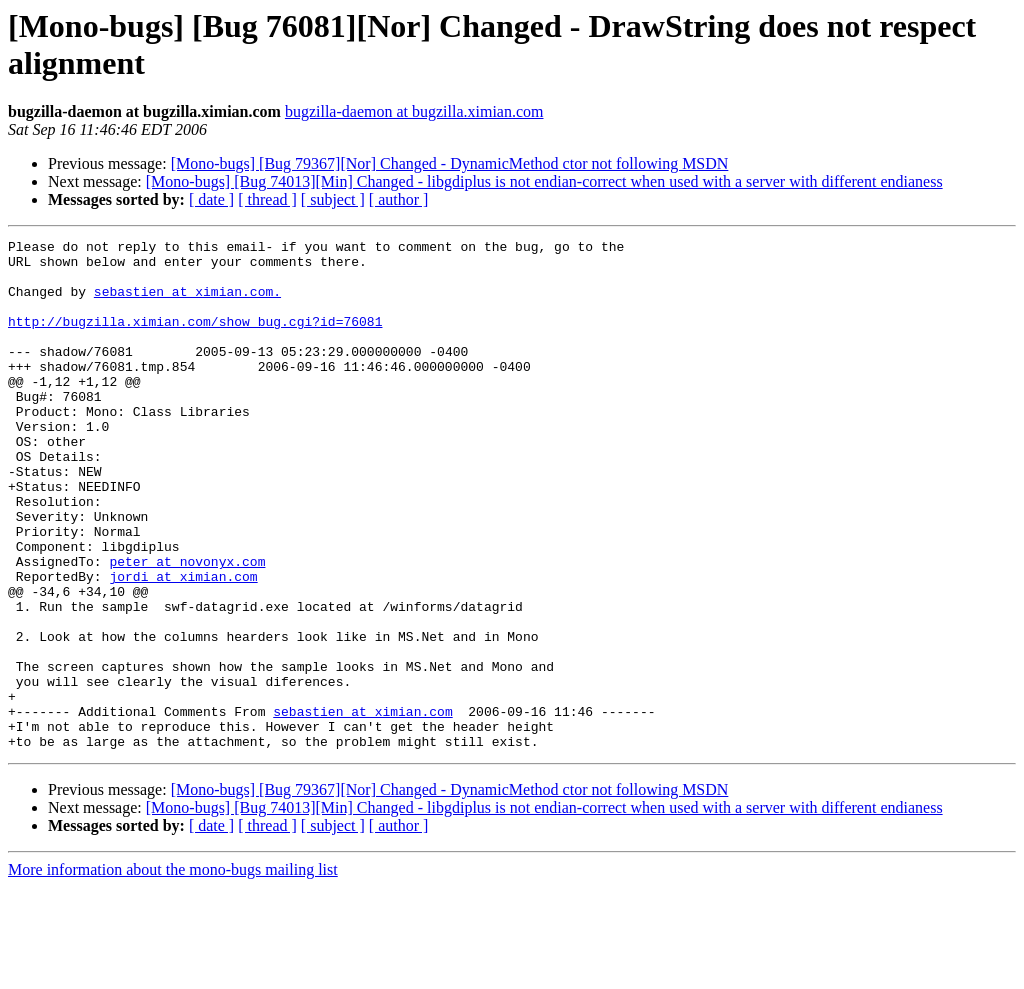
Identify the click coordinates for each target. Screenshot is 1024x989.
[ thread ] (267, 199)
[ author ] (399, 199)
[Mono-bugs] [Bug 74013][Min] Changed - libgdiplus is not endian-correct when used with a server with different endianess (544, 181)
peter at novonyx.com (187, 627)
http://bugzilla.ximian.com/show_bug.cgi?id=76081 (195, 339)
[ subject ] (333, 199)
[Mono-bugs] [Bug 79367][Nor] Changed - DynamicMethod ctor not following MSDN (450, 163)
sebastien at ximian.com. (187, 303)
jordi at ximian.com (183, 645)
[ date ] (211, 199)
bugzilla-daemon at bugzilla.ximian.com (414, 111)
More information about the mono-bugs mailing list (173, 971)
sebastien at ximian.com (362, 807)
